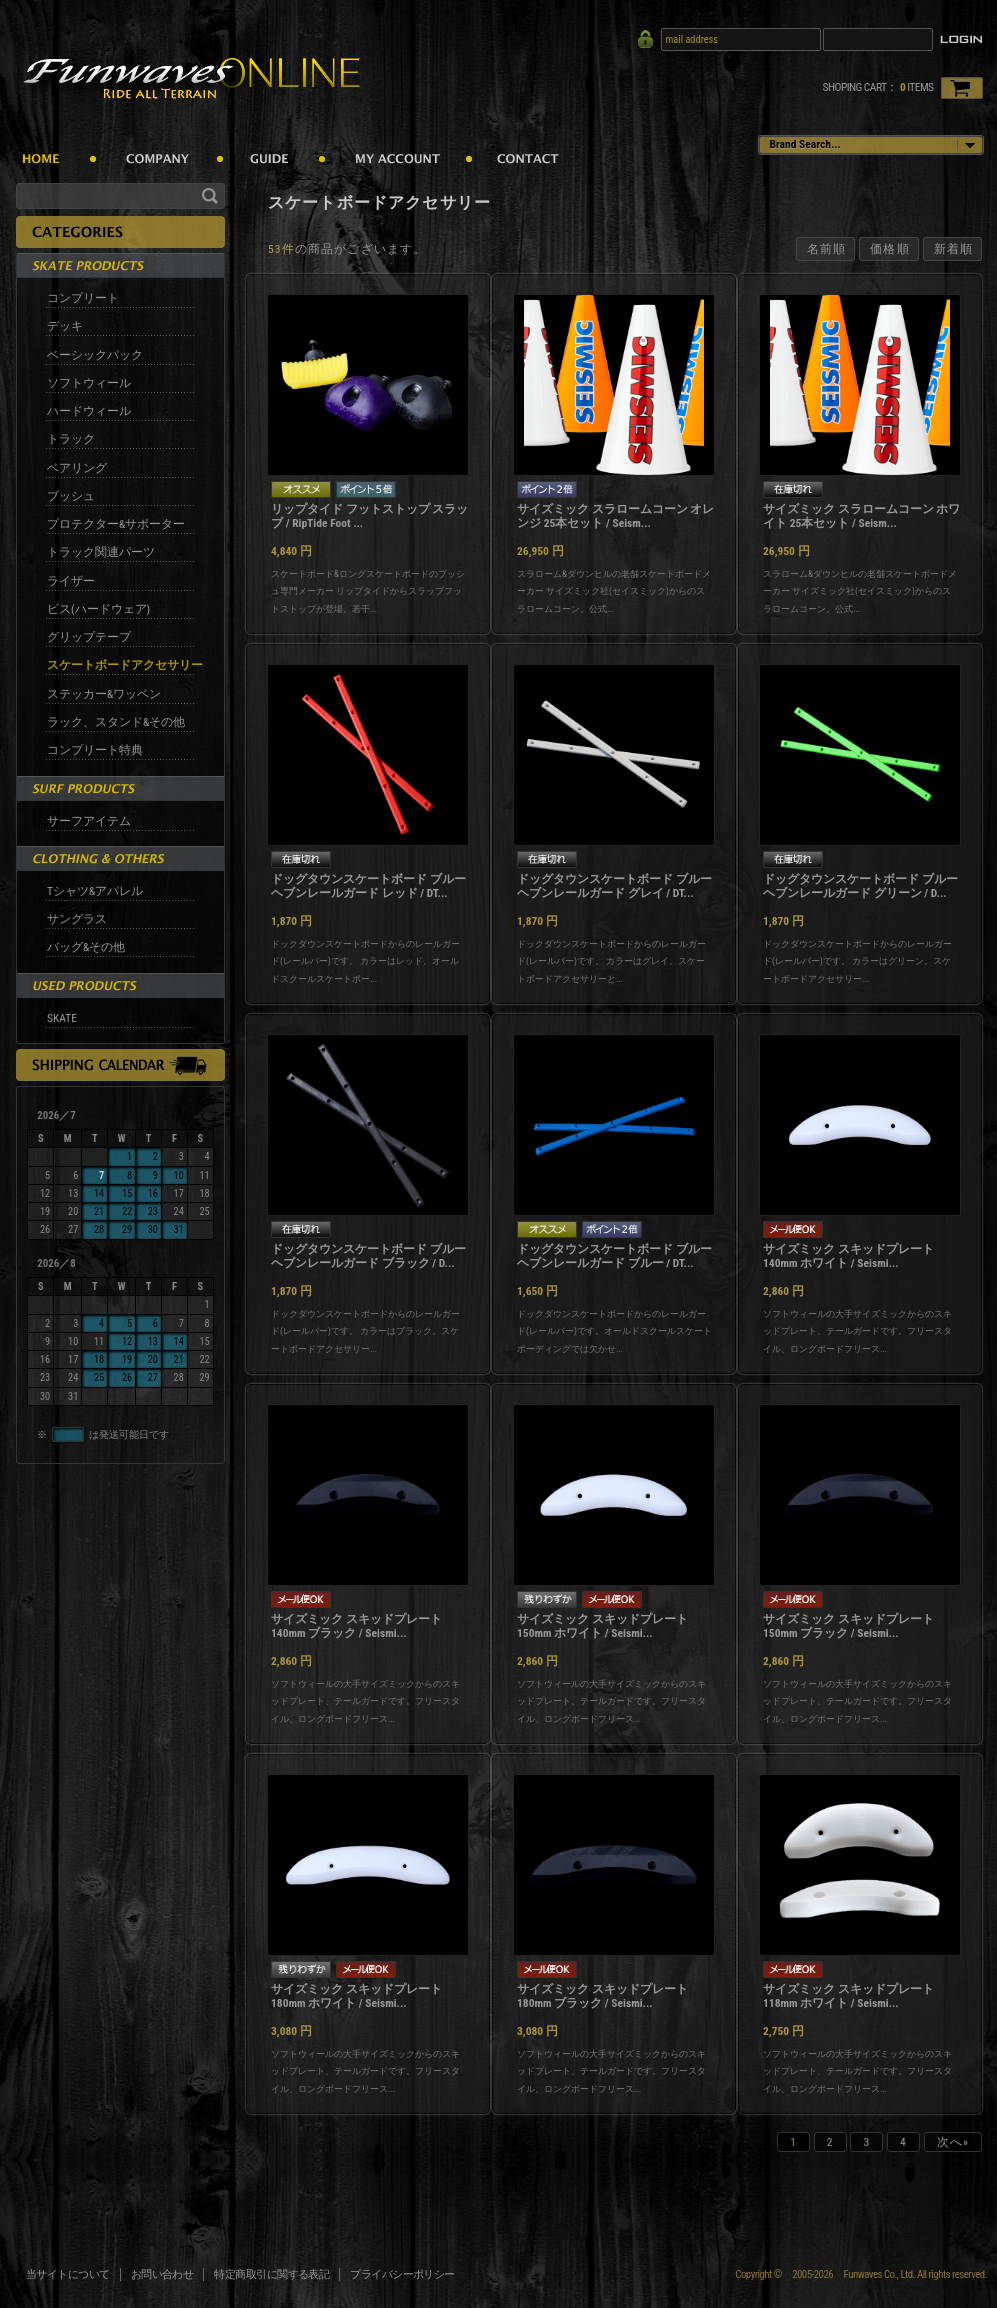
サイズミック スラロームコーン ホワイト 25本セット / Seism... (861, 516)
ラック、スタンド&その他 (116, 722)
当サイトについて (68, 2274)
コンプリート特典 (95, 750)
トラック (71, 439)
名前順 (826, 249)
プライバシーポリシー (402, 2274)
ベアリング (77, 468)
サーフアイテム (89, 821)
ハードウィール (89, 411)
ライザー (71, 581)
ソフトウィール (89, 383)
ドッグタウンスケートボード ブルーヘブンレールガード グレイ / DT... (614, 886)
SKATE (62, 1018)
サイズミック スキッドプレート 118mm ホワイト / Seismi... (848, 1996)
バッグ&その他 (86, 947)
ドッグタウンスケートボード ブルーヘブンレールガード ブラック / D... (368, 1256)
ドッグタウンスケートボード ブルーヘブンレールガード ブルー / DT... (614, 1256)
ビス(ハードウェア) (98, 609)
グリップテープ (89, 637)
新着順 (953, 249)
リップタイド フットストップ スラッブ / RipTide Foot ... (369, 516)
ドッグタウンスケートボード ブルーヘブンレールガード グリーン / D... (860, 886)
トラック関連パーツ (101, 552)
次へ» (953, 2142)
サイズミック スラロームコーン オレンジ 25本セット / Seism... (615, 516)
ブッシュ (71, 496)
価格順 (889, 249)
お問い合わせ (162, 2274)
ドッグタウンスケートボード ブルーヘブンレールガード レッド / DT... (368, 886)
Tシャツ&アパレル (95, 891)
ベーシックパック (95, 355)
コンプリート (83, 298)
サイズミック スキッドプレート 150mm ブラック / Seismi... (848, 1626)
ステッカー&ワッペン (104, 694)
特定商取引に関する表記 (271, 2274)
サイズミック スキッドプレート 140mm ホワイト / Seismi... (848, 1256)
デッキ (65, 326)
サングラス (77, 919)
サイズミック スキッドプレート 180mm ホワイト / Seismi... (356, 1996)
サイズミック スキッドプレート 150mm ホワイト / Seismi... (602, 1626)
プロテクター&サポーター (116, 524)
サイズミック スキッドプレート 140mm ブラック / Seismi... (356, 1626)
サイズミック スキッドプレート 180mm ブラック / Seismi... (602, 1996)
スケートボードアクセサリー (125, 665)
